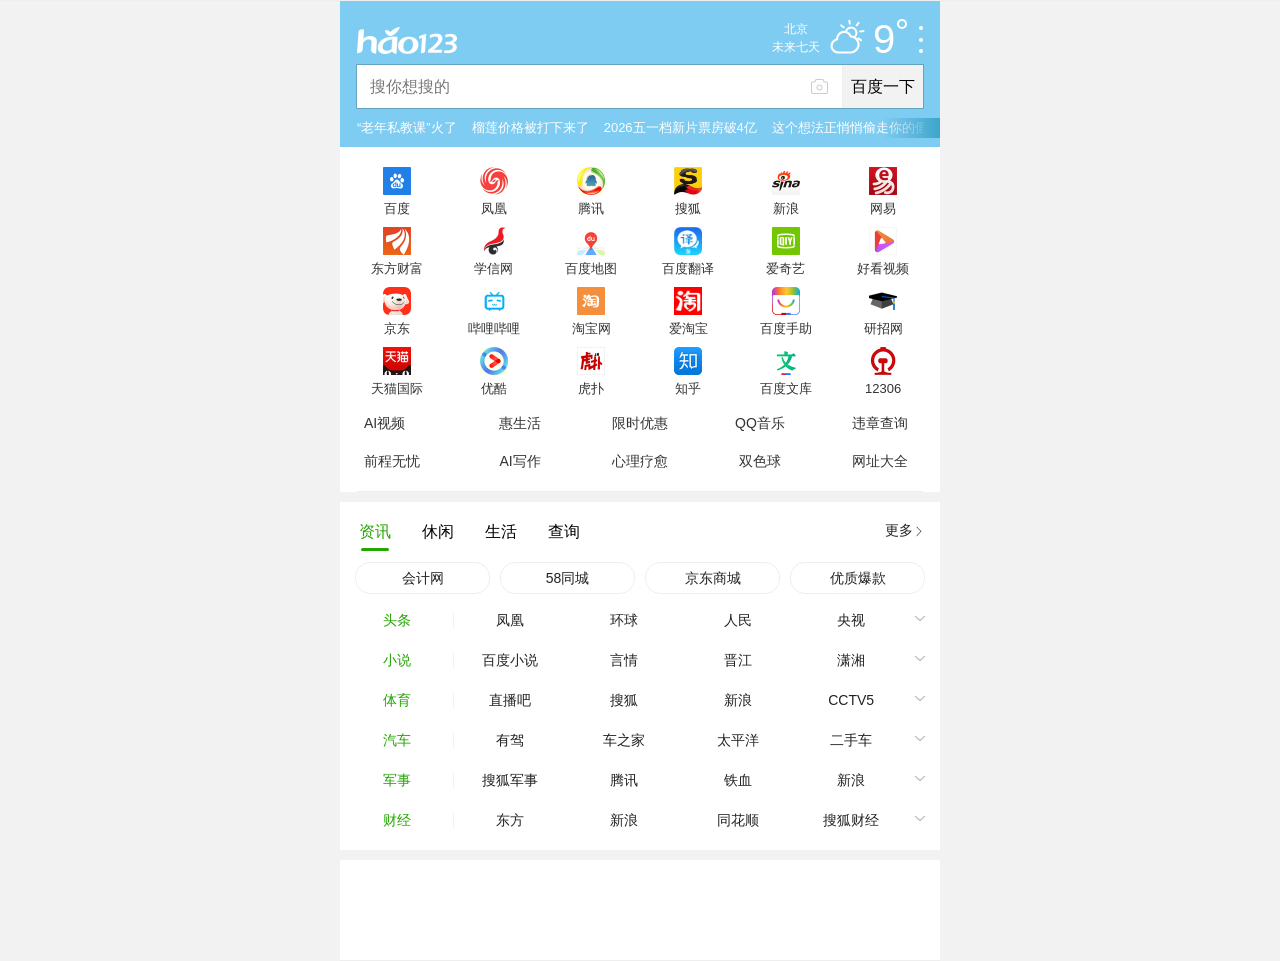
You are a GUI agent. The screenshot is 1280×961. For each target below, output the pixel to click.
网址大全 (880, 461)
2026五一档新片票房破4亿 (680, 127)
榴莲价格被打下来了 (530, 127)
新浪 (786, 208)
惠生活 (520, 423)
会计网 (423, 578)
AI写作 (519, 461)
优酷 (494, 388)
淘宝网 (591, 328)
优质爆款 (858, 578)
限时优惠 (640, 423)
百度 (397, 208)
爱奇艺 (785, 268)
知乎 (688, 388)
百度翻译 (688, 268)
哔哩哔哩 (494, 328)
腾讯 (591, 208)
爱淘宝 (688, 328)
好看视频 (883, 268)
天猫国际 (397, 388)
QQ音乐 (760, 423)
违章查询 (880, 423)
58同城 (568, 578)
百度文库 (786, 388)
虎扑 (591, 388)
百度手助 (786, 328)
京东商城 (713, 578)
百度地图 (591, 268)
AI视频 (384, 423)
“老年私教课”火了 (407, 127)
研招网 (883, 328)
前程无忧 (392, 461)
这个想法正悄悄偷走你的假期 (856, 127)
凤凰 (494, 208)
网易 (883, 208)
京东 (397, 328)
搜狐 (688, 208)
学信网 (493, 268)
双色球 (760, 461)
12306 (883, 388)
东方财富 (397, 268)
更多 (899, 530)
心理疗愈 (640, 461)
